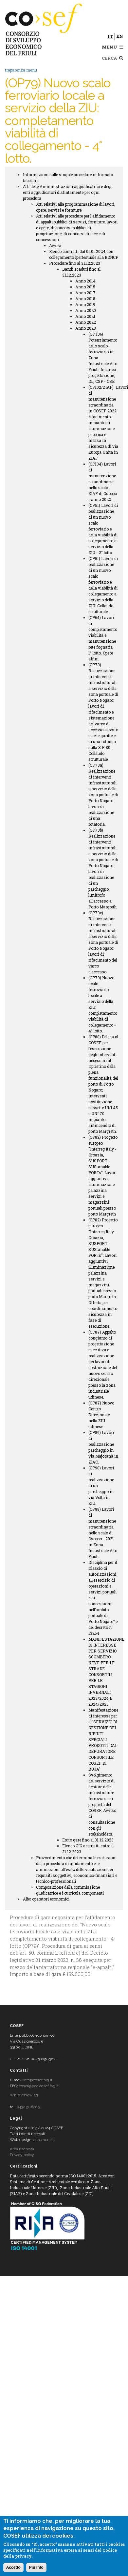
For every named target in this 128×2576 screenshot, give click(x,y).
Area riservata (22, 2149)
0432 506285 (28, 2107)
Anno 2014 (85, 280)
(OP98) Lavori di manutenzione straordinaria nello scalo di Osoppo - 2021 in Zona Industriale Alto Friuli (102, 1532)
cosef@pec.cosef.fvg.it (39, 2086)
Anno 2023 (85, 328)
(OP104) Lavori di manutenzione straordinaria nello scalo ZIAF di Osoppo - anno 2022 (102, 481)
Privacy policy (22, 2154)
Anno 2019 (85, 304)
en (120, 36)
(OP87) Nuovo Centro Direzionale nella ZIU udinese (101, 1414)
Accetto (13, 2567)
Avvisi (55, 245)
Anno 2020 (85, 310)
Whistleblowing (24, 2095)
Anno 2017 (85, 292)
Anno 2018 (85, 298)
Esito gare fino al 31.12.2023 (88, 1839)
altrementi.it (44, 2139)
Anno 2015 (85, 286)
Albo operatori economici (46, 1898)
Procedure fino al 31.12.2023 (74, 263)
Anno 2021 (85, 316)
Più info (36, 2567)
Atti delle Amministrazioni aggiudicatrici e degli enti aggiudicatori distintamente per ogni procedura (68, 192)
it (110, 36)
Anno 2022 (85, 322)
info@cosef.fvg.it (37, 2080)
